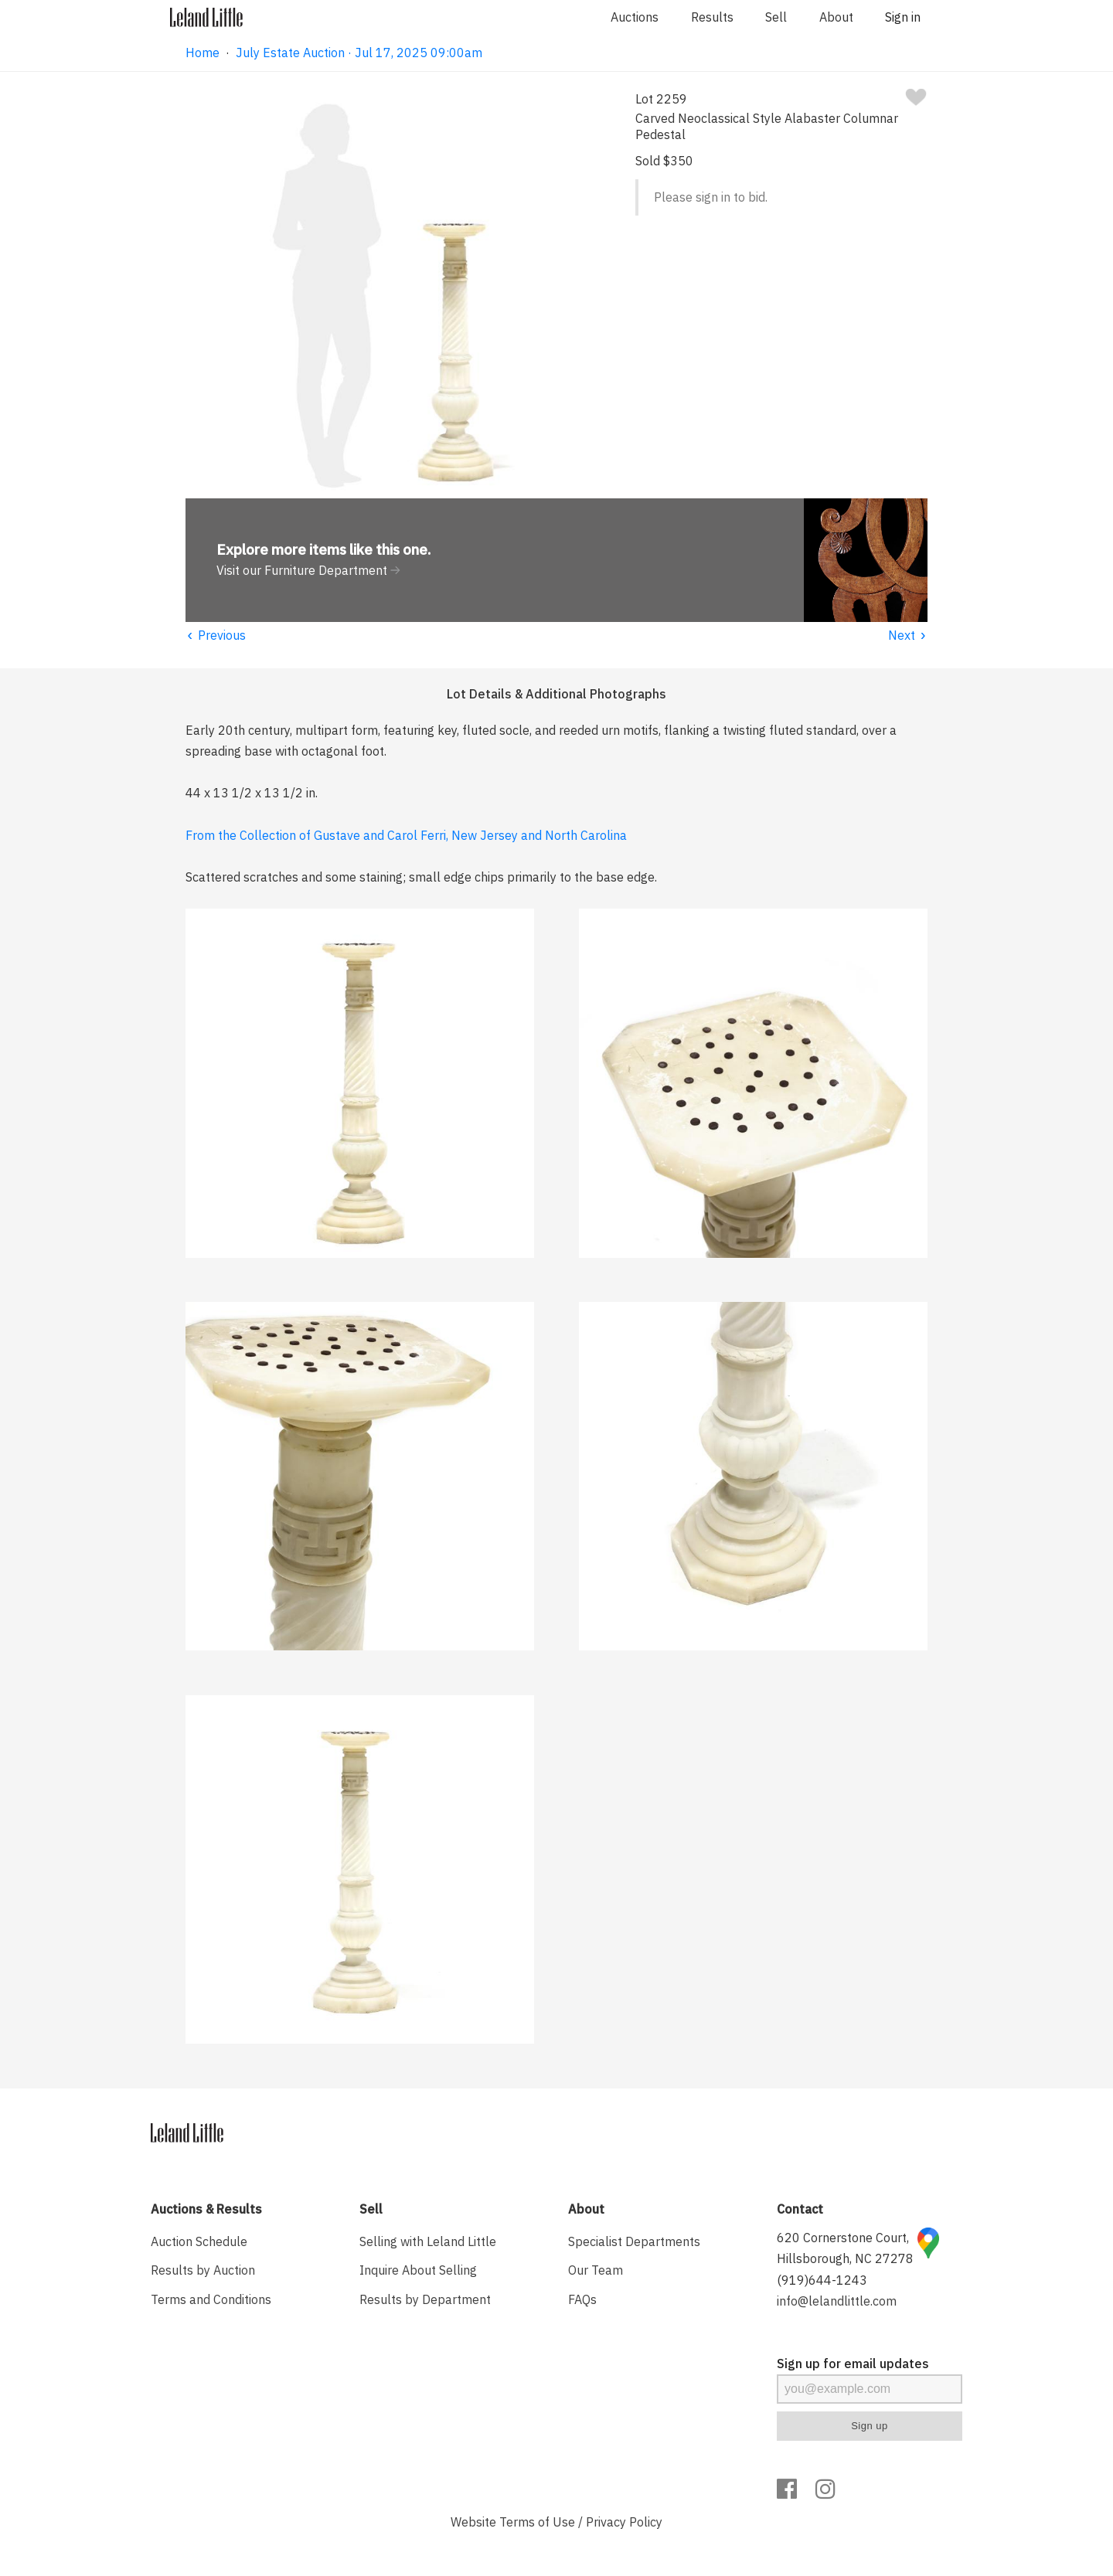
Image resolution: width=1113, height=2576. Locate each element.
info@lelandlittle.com (837, 2301)
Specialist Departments (634, 2241)
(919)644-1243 (822, 2280)
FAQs (582, 2299)
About (836, 17)
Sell (776, 17)
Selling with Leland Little (427, 2241)
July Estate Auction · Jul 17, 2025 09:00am (359, 52)
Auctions (635, 17)
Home (203, 52)
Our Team (595, 2270)
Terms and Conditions (211, 2299)
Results (712, 17)
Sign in (903, 17)
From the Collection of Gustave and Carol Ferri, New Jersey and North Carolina (406, 835)
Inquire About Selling (418, 2270)
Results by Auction (203, 2270)
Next (908, 635)
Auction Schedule (199, 2241)
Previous (216, 635)
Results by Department (425, 2299)
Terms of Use (537, 2522)
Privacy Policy (624, 2522)
